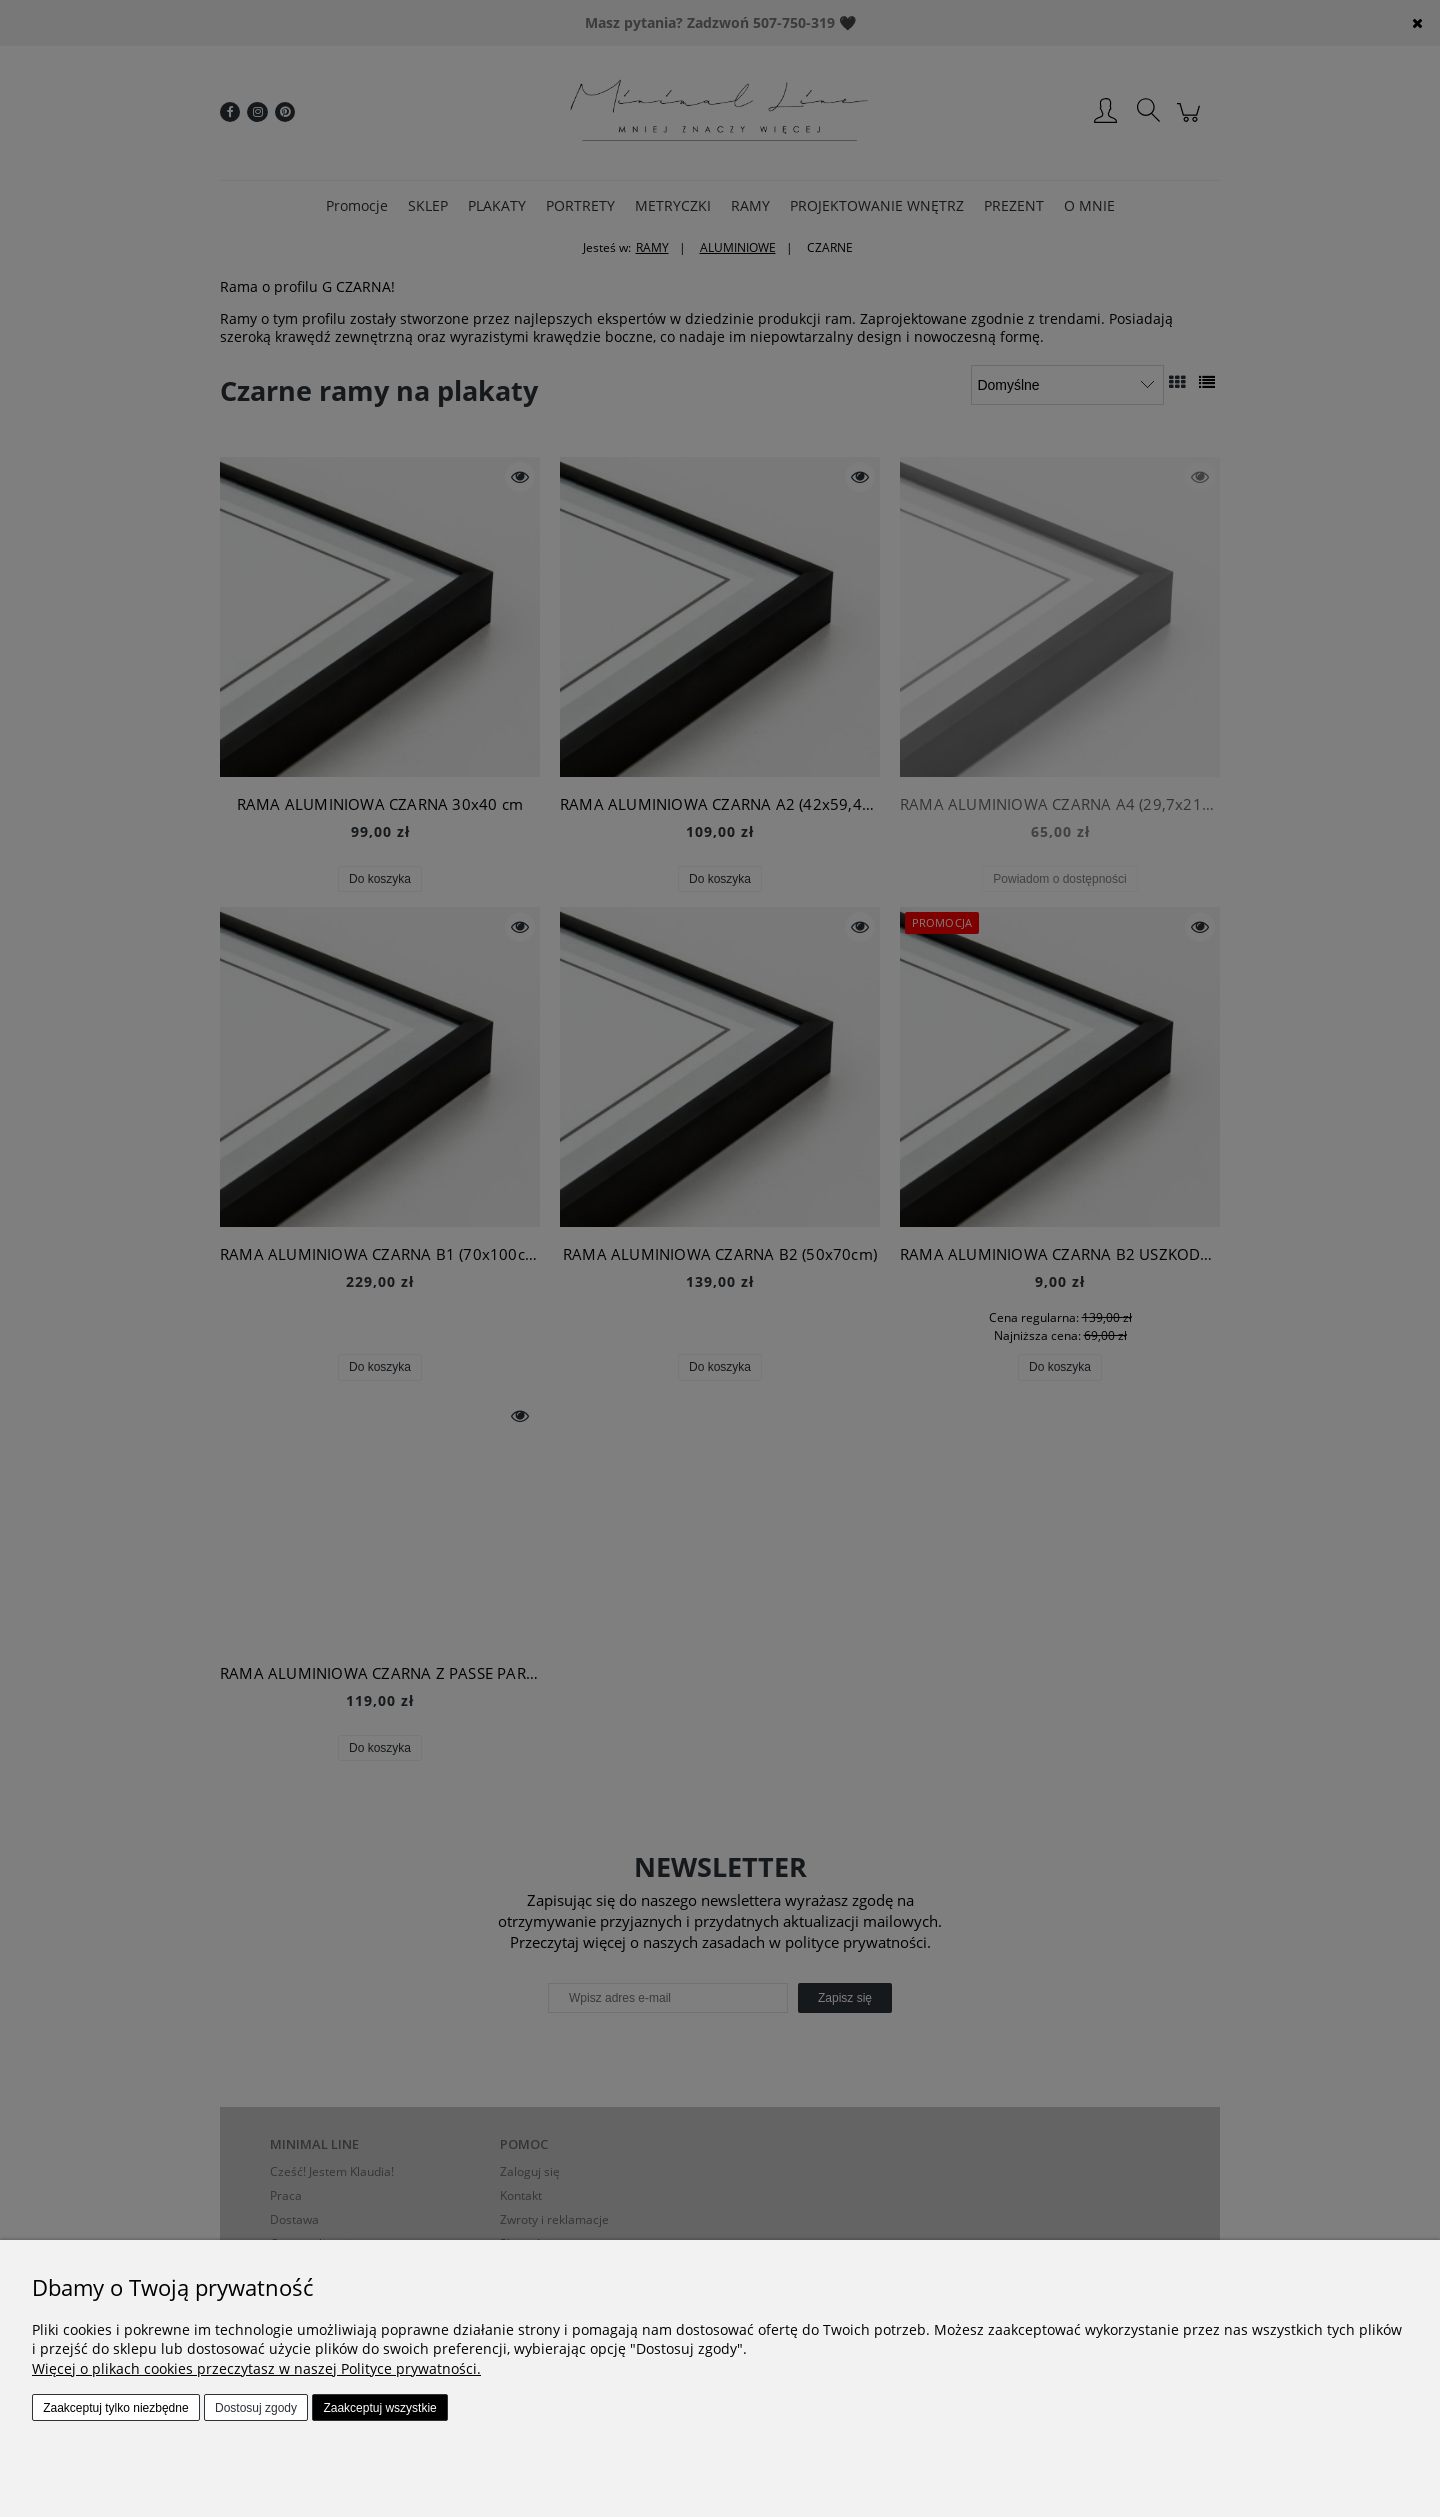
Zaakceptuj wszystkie (379, 2408)
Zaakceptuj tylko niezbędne (115, 2408)
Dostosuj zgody (256, 2408)
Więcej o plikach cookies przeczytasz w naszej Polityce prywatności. (256, 2368)
